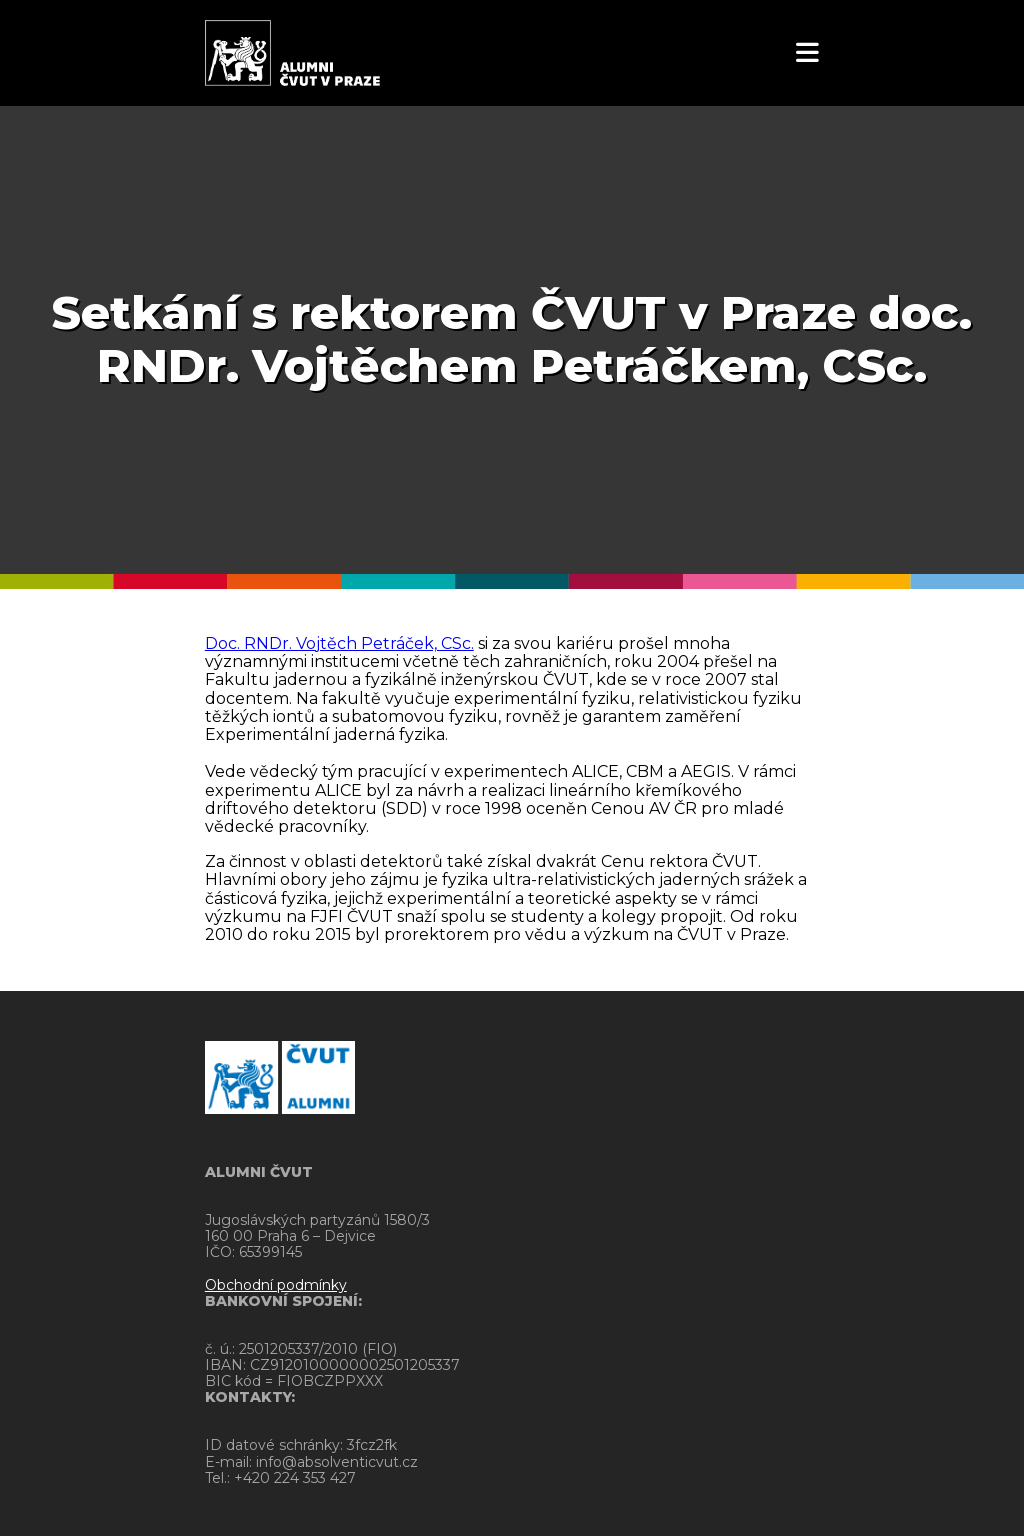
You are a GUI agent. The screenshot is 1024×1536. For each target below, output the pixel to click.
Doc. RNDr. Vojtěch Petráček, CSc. (339, 643)
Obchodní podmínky (276, 1285)
